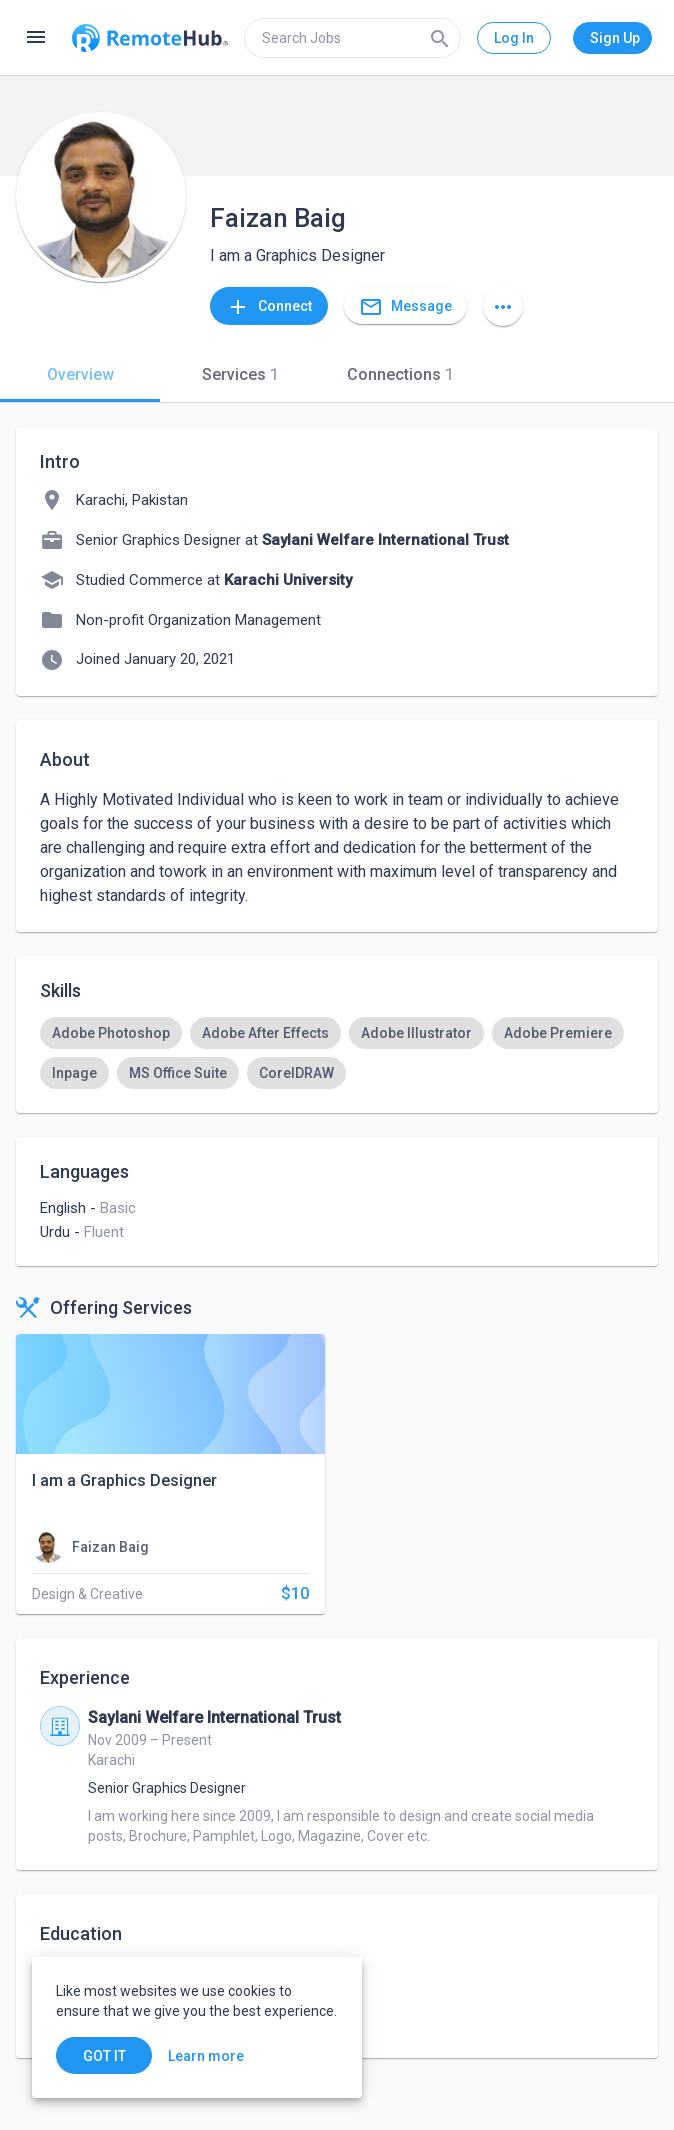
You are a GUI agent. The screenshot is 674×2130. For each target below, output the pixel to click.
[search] (352, 38)
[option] (111, 1033)
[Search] (440, 38)
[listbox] (337, 1053)
